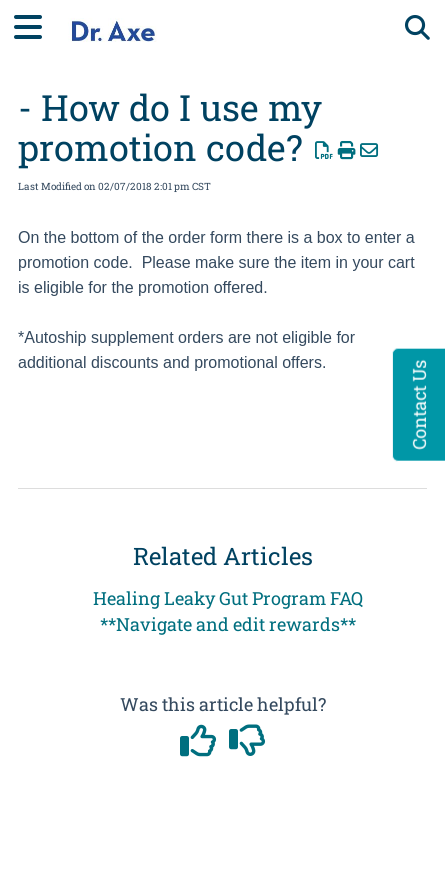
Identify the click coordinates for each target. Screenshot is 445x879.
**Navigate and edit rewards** (228, 624)
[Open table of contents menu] (35, 24)
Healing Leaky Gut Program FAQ (228, 598)
